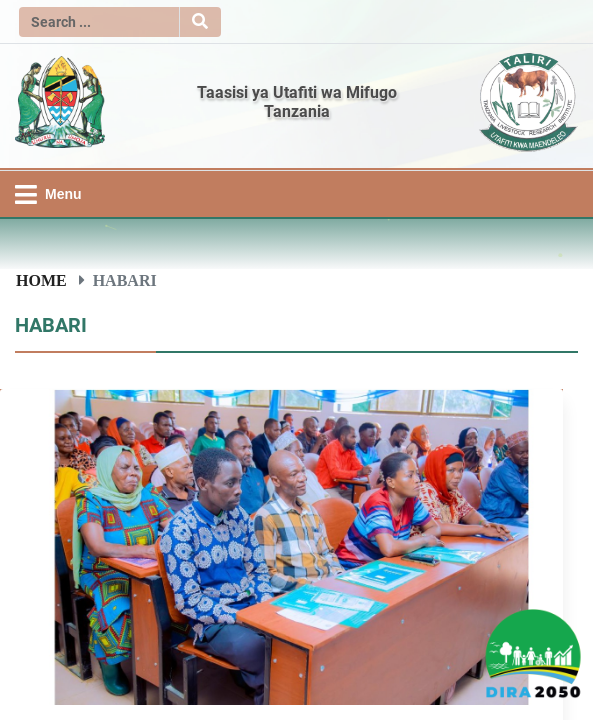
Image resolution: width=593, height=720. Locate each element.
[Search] (99, 22)
